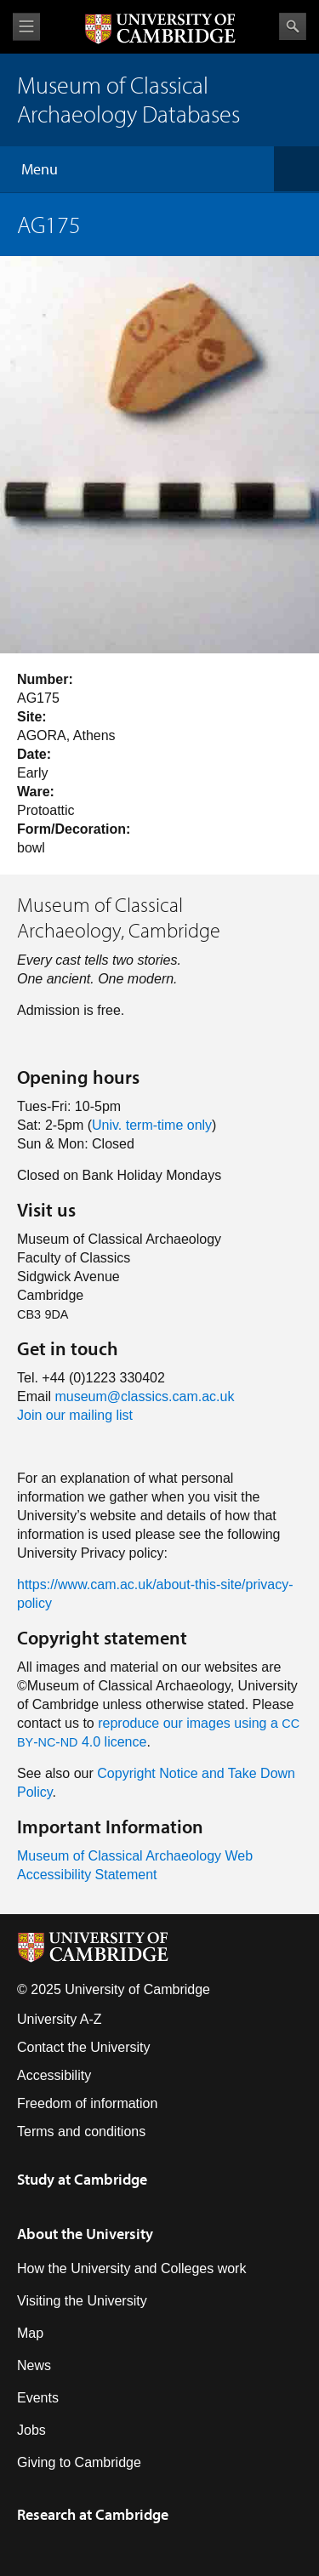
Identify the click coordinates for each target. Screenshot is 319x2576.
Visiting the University (82, 2301)
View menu (26, 27)
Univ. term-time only (152, 1125)
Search (292, 26)
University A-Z (59, 2019)
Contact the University (84, 2047)
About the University (85, 2233)
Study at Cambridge (82, 2179)
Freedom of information (87, 2103)
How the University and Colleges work (131, 2268)
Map (30, 2333)
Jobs (31, 2430)
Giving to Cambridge (79, 2462)
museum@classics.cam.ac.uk (144, 1396)
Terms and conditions (81, 2131)
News (34, 2365)
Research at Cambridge (92, 2514)
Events (38, 2398)
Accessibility (54, 2075)
